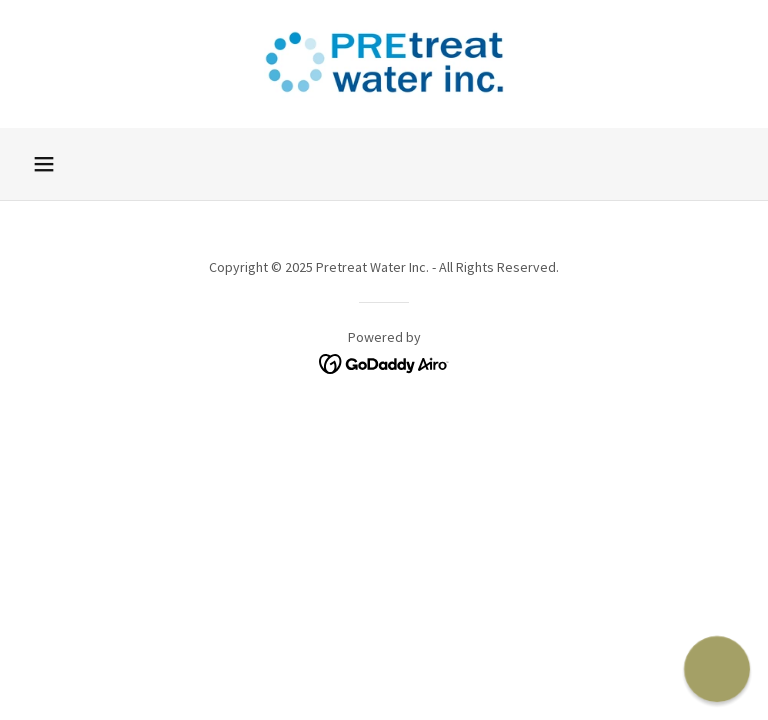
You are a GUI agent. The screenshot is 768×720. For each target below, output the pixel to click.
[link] (384, 64)
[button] (44, 164)
